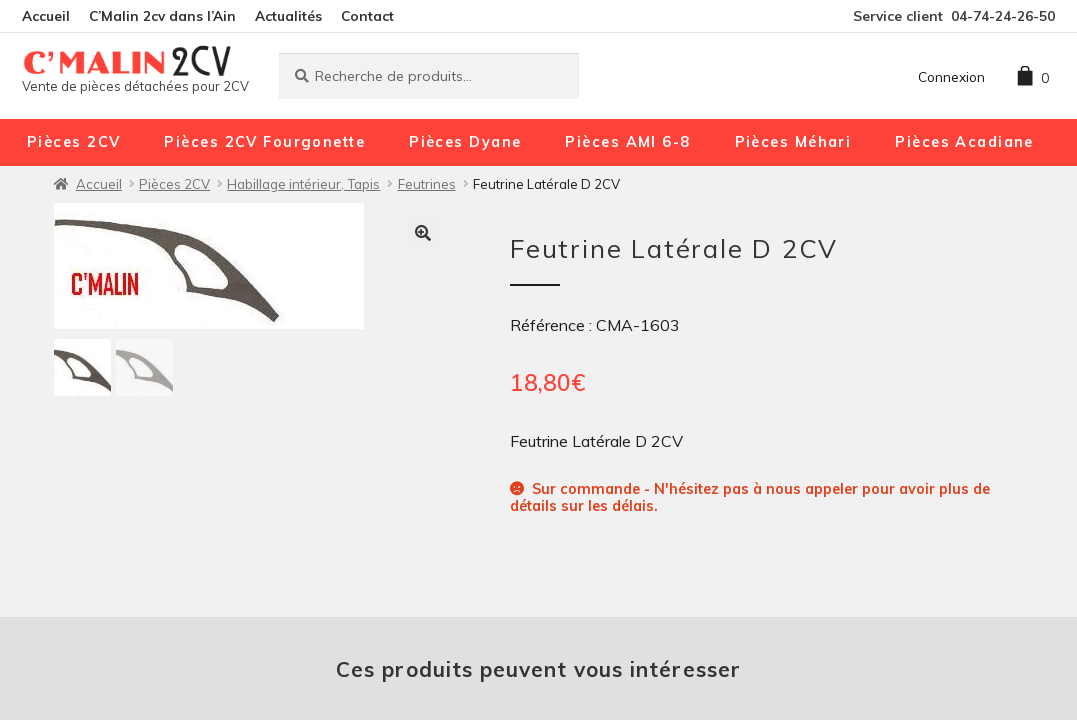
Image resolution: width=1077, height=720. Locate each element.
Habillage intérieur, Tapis (303, 184)
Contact (367, 15)
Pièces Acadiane (964, 142)
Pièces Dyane (465, 142)
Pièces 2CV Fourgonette (264, 142)
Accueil (46, 15)
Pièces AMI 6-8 (627, 142)
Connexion (951, 76)
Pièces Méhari (793, 142)
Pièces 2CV (73, 142)
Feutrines (427, 184)
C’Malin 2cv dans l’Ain (162, 15)
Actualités (288, 15)
